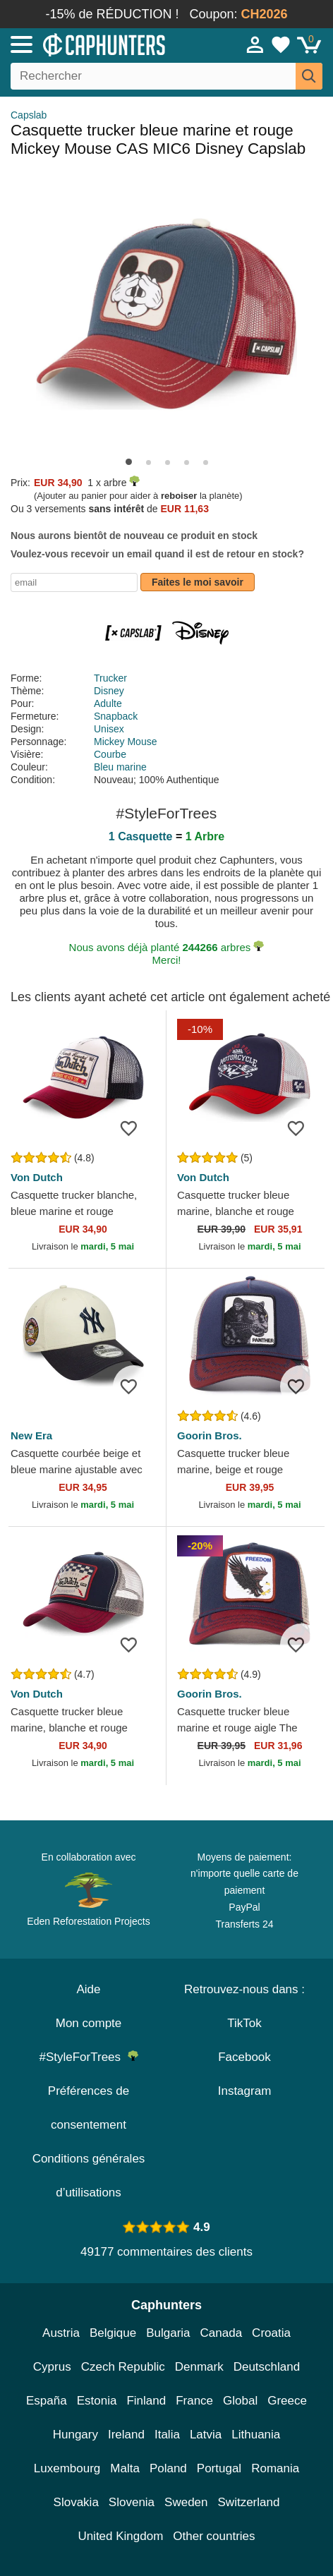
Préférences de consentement (88, 2107)
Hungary (75, 2434)
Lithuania (255, 2434)
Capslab (29, 115)
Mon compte (89, 2023)
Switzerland (249, 2502)
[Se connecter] (255, 44)
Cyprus (52, 2367)
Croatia (271, 2333)
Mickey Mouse (125, 741)
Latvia (206, 2434)
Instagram (245, 2091)
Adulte (108, 703)
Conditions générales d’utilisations (88, 2175)
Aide (88, 1989)
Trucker (110, 678)
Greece (287, 2400)
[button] (129, 462)
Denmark (199, 2367)
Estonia (97, 2400)
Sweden (185, 2502)
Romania (275, 2468)
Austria (61, 2333)
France (194, 2400)
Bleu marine (120, 767)
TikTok (244, 2023)
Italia (167, 2434)
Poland (168, 2468)
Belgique (113, 2333)
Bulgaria (168, 2333)
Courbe (110, 754)
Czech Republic (123, 2367)
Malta (125, 2468)
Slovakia (76, 2502)
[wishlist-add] (134, 1128)
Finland (146, 2400)
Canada (221, 2333)
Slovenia (132, 2502)
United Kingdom (120, 2536)
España (46, 2400)
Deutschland (267, 2367)
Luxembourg (67, 2468)
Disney (109, 690)
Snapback (116, 716)
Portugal (219, 2468)
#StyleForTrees (88, 2057)
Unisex (109, 728)
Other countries (214, 2536)
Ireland (126, 2434)
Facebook (244, 2057)
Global (240, 2400)
